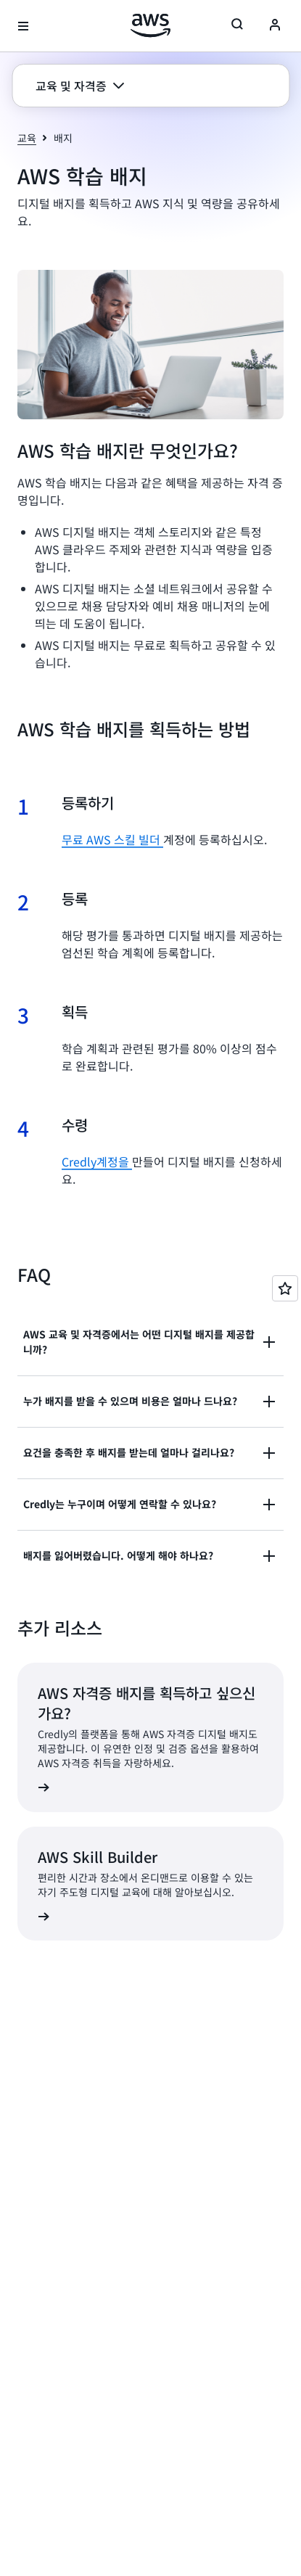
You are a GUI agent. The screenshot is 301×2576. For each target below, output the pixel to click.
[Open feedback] (285, 1288)
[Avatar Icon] (274, 26)
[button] (80, 86)
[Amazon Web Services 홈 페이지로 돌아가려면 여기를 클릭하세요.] (150, 25)
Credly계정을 (97, 1161)
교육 (26, 138)
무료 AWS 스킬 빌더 (112, 839)
